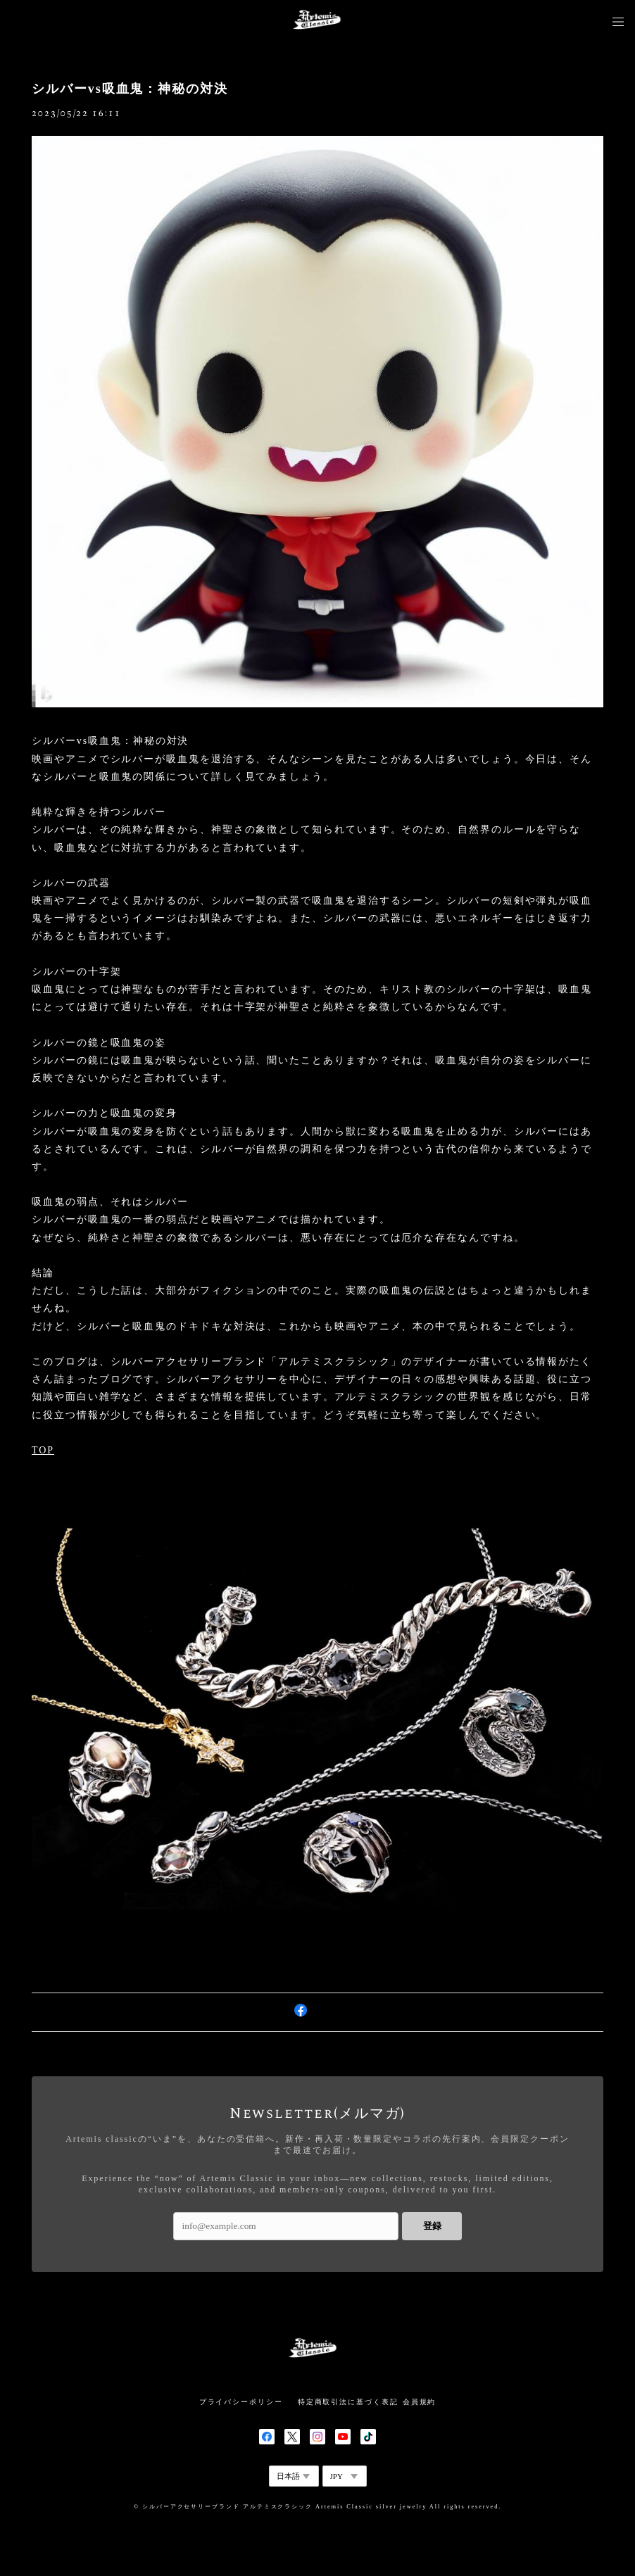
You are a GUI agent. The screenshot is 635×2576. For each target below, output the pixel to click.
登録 (432, 2226)
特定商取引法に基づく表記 (348, 2402)
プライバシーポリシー (241, 2402)
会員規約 (419, 2402)
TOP (43, 1450)
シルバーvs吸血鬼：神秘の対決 (130, 89)
